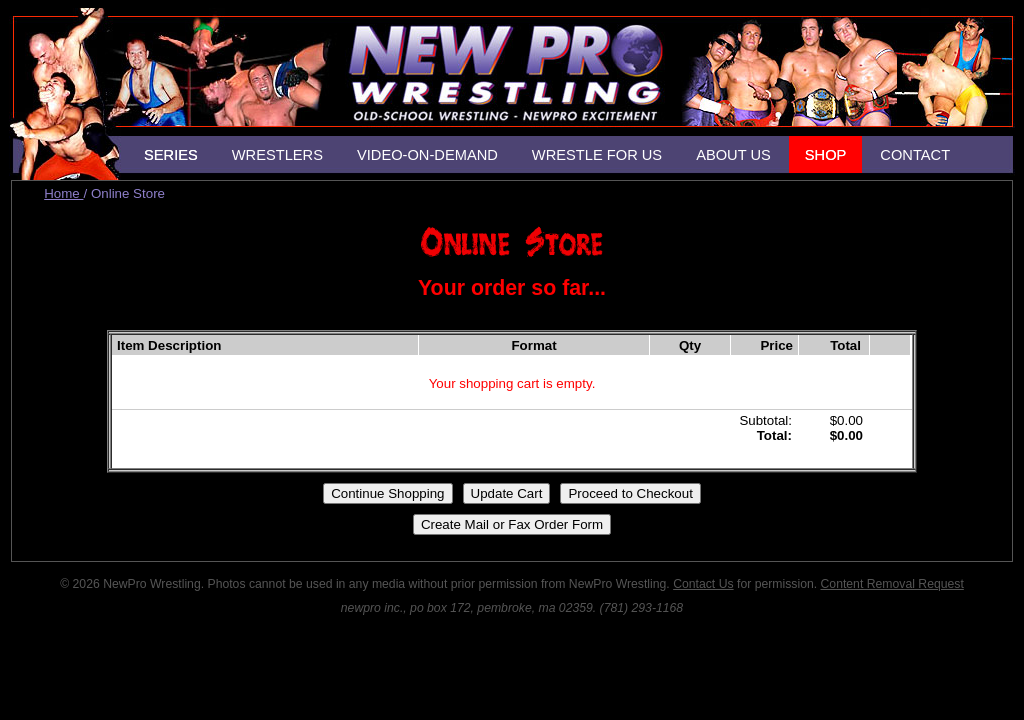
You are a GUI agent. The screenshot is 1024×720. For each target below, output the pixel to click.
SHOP (826, 155)
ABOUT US (733, 155)
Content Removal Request (892, 584)
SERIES (171, 155)
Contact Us (703, 584)
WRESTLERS (277, 155)
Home (63, 193)
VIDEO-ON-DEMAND (427, 155)
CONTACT (915, 155)
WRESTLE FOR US (597, 155)
